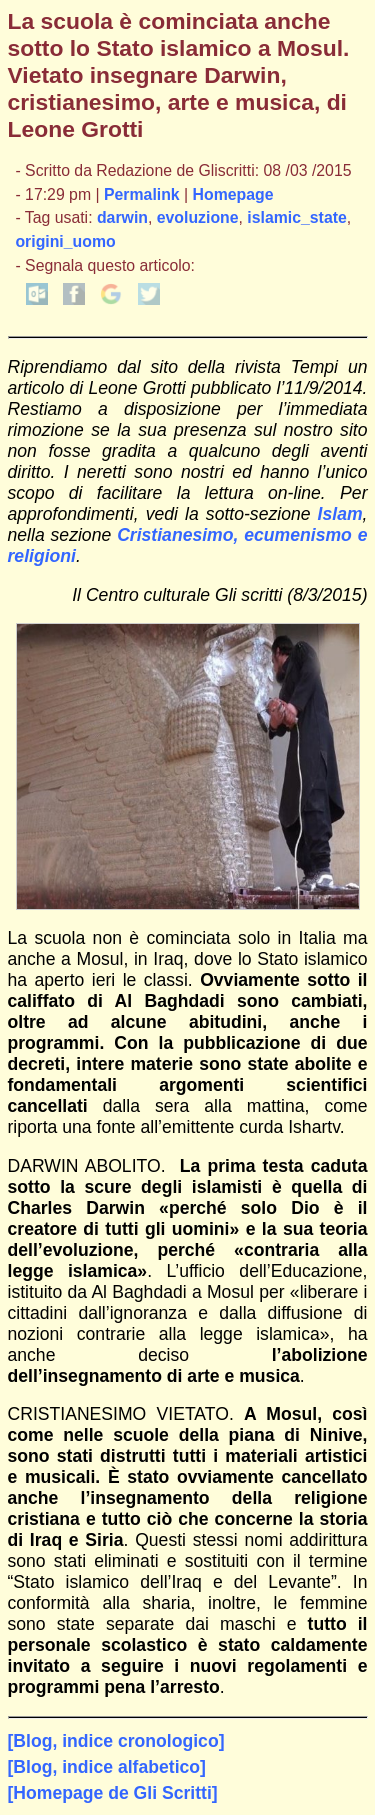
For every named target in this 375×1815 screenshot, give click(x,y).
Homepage (233, 194)
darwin (122, 217)
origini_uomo (65, 241)
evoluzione (198, 217)
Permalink (142, 194)
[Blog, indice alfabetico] (107, 1767)
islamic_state (296, 217)
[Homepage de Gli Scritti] (113, 1793)
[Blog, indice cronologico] (116, 1741)
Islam (340, 514)
